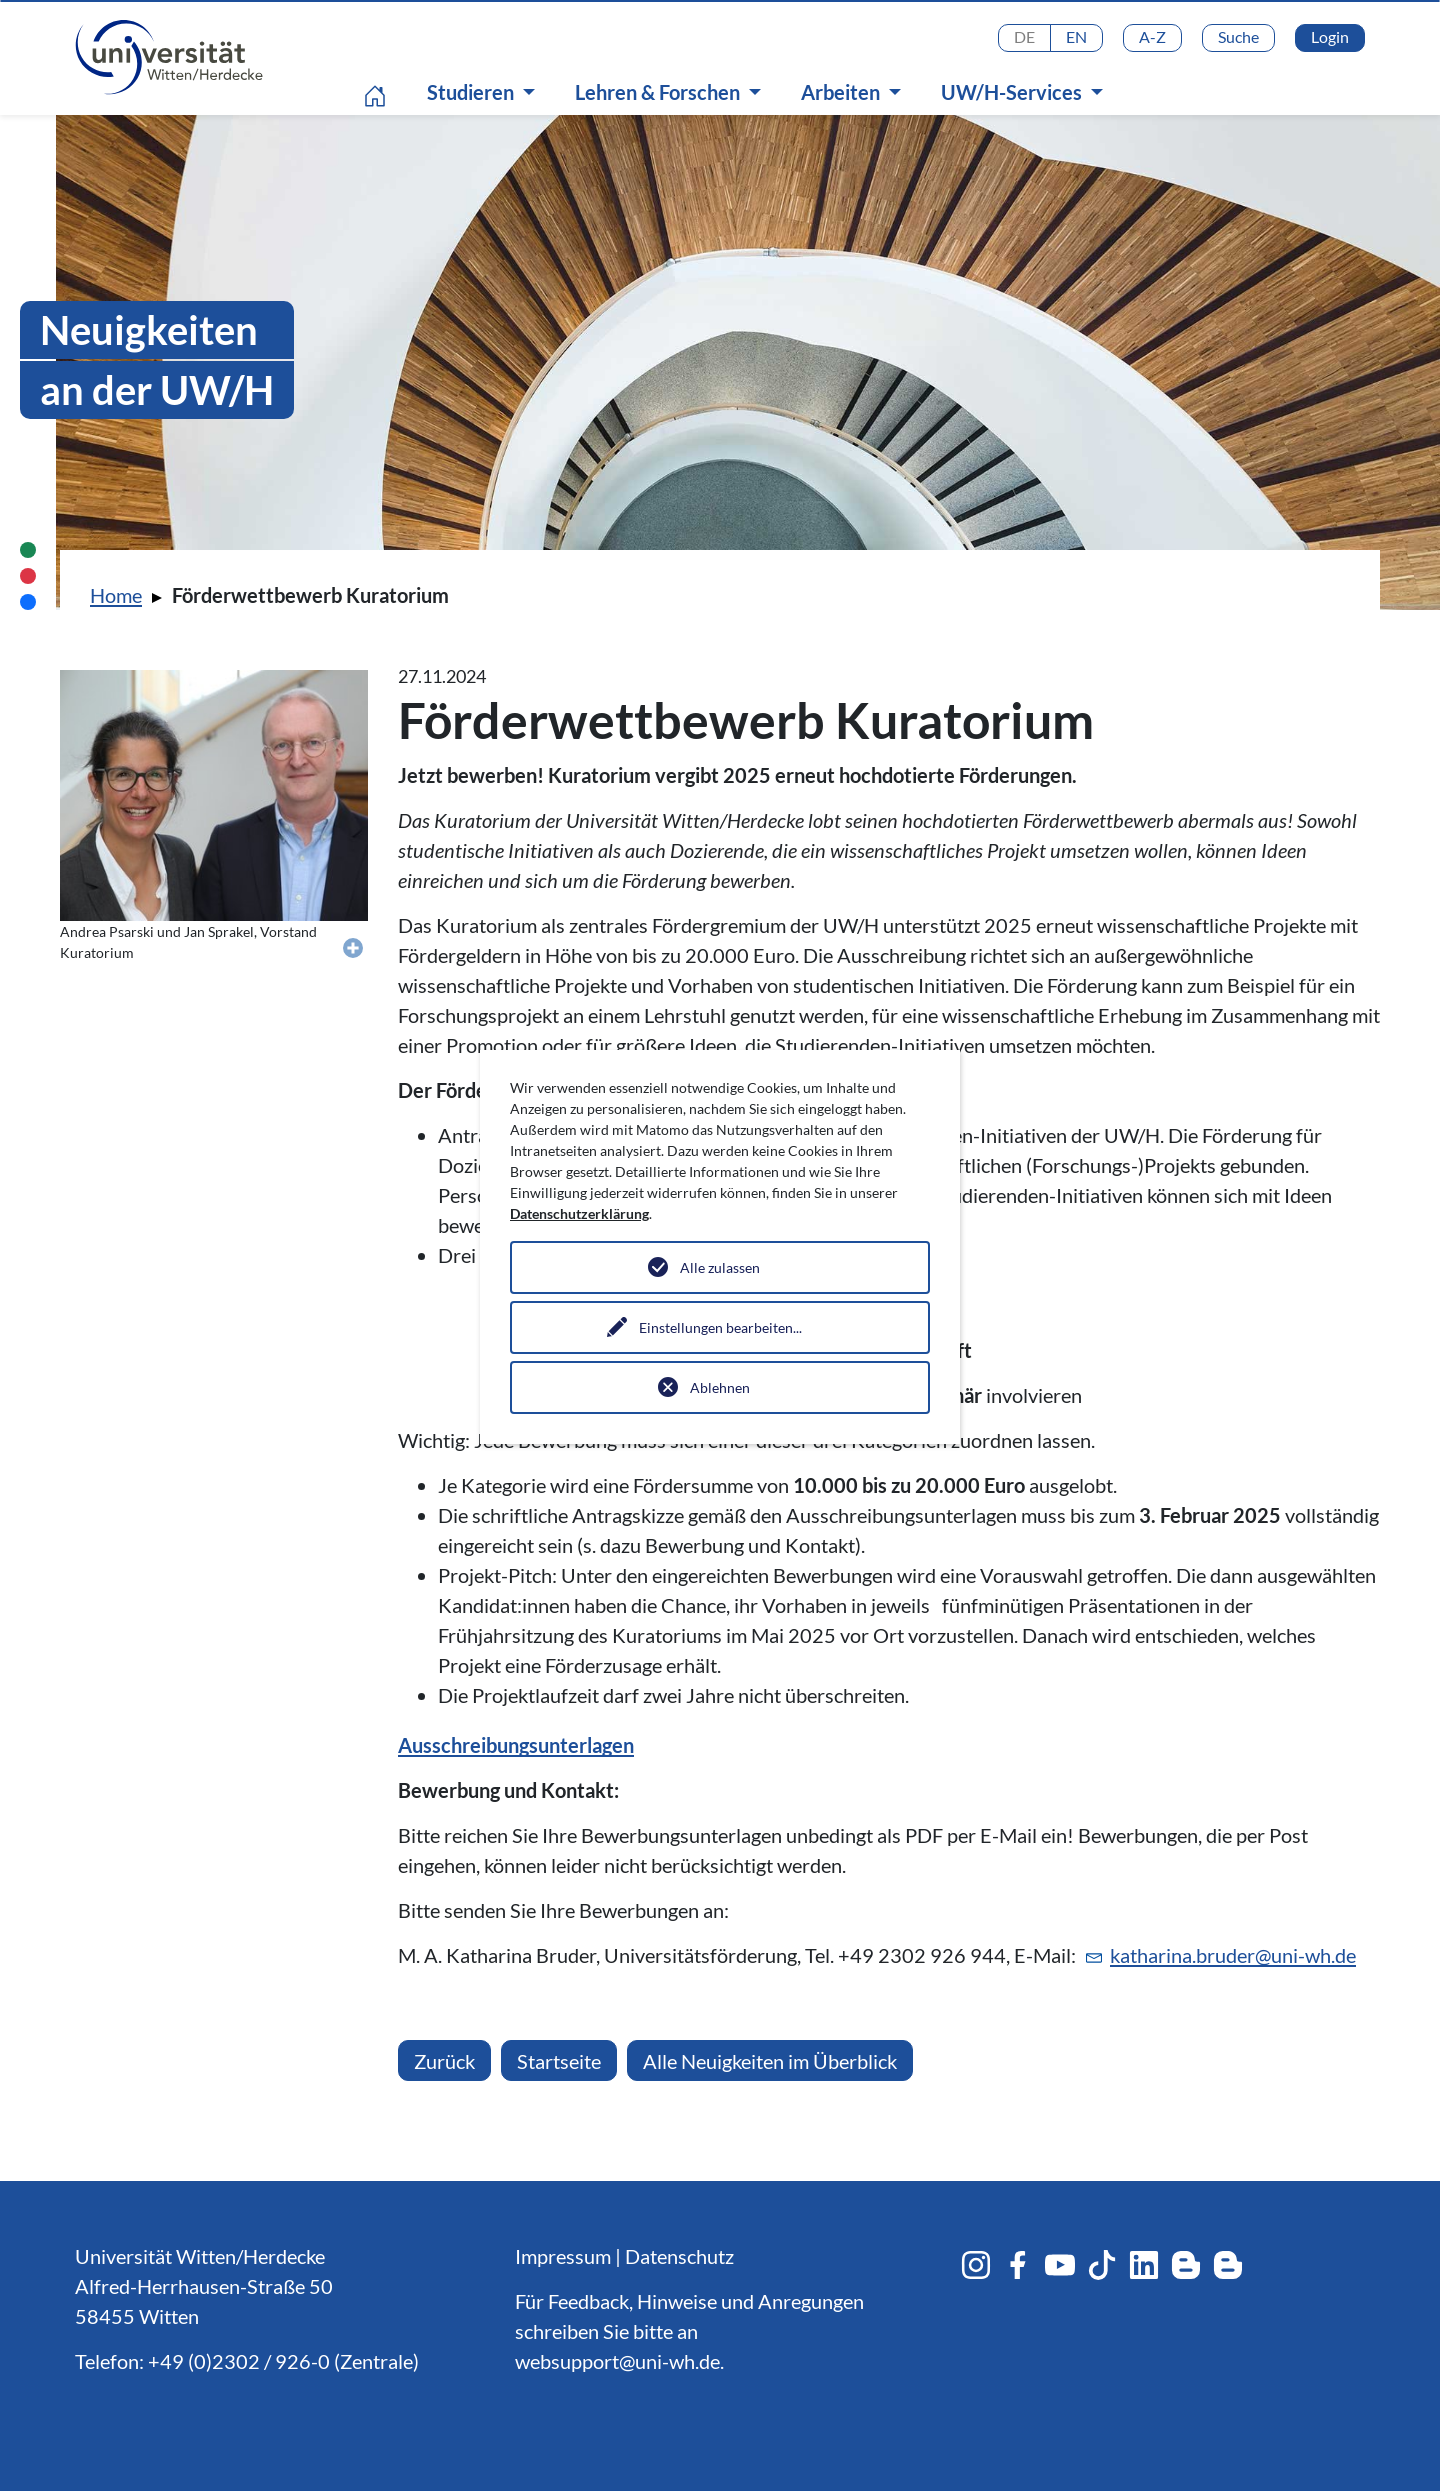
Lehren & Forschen (659, 92)
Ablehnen (720, 1387)
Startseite (559, 2061)
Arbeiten (842, 92)
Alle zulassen (720, 1267)
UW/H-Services (1013, 92)
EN (1076, 36)
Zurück (444, 2061)
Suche (1238, 36)
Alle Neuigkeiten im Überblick (770, 2061)
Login (1330, 36)
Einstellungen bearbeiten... (720, 1327)
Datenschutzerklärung (579, 1213)
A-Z (1152, 36)
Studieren (472, 92)
